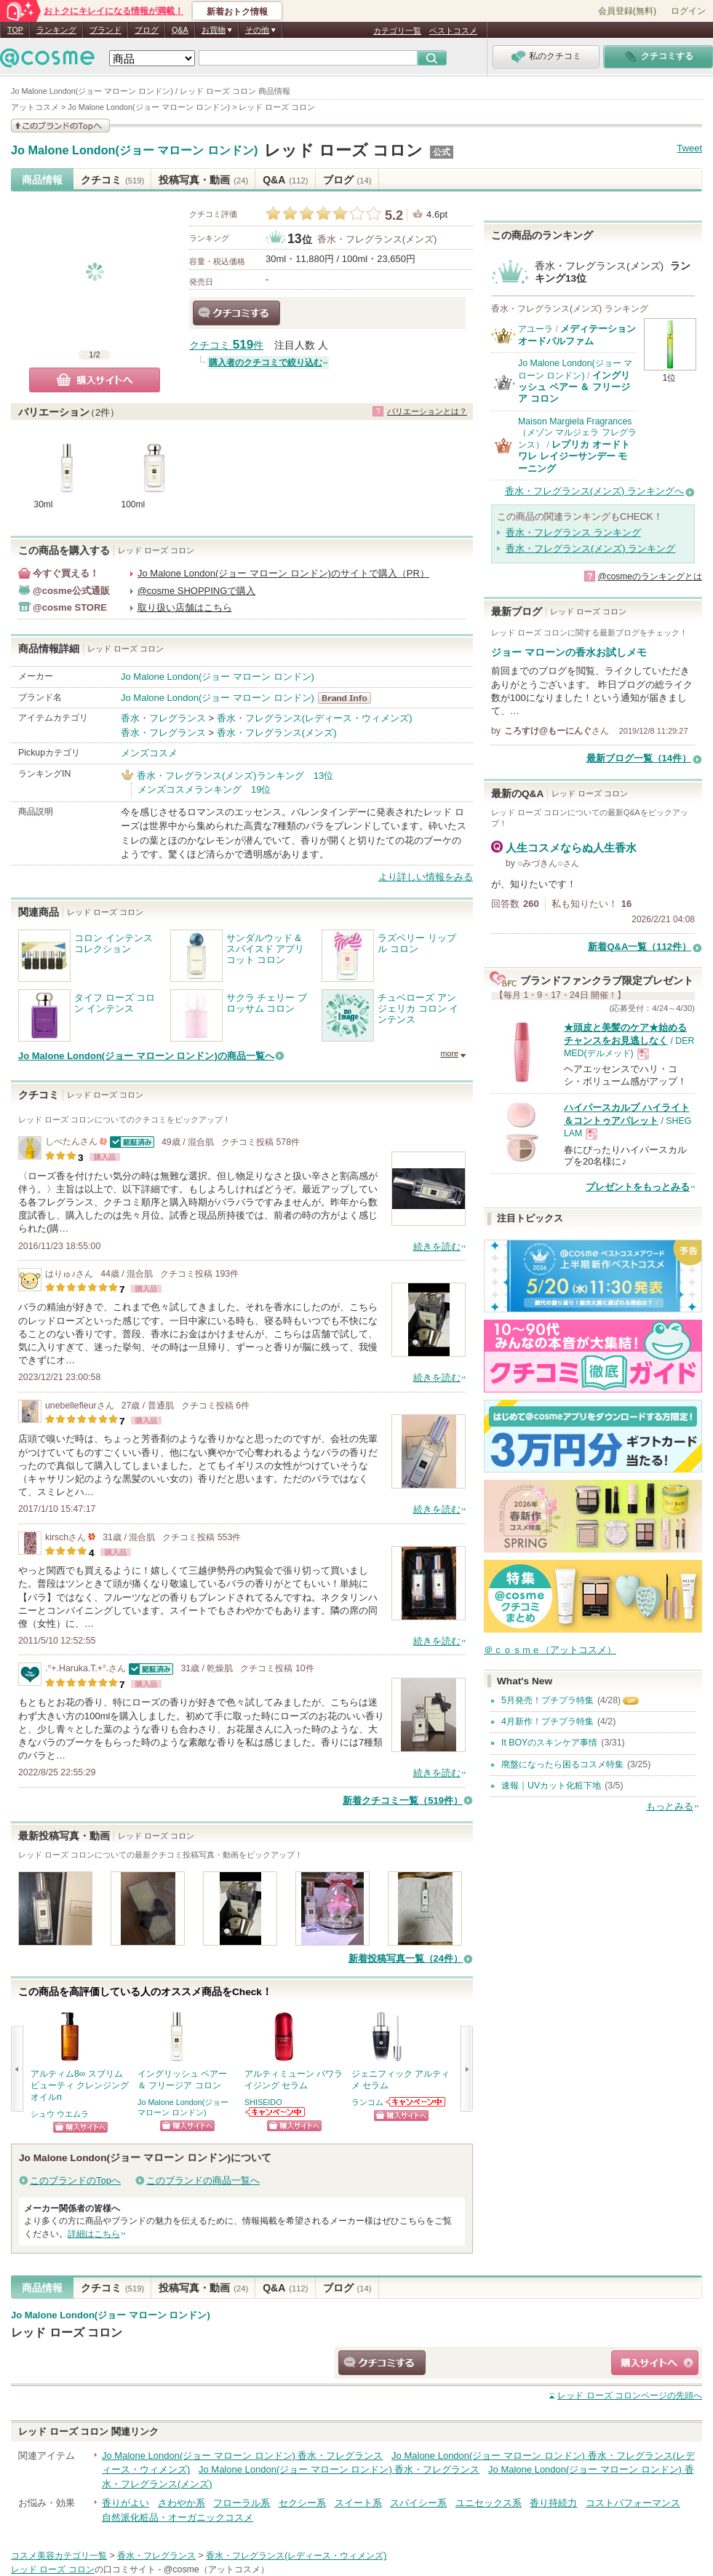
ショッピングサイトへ (80, 2127)
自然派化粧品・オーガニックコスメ (177, 2517)
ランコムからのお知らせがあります (416, 2102)
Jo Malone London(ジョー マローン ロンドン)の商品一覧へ (146, 1055)
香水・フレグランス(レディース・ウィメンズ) (315, 718)
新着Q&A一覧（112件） (639, 946)
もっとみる (669, 1806)
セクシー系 (302, 2502)
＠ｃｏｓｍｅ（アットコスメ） (550, 1649)
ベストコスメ (453, 30)
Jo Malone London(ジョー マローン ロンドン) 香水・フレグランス (242, 2455)
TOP (15, 29)
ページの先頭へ (629, 2395)
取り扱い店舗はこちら (185, 607)
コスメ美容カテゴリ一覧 (59, 2556)
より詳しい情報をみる (425, 876)
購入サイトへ (94, 380)
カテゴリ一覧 (397, 30)
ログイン (688, 11)
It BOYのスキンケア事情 (549, 1742)
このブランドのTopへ (75, 2180)
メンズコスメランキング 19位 (204, 789)
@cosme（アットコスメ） (216, 2569)
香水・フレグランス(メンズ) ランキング (590, 548)
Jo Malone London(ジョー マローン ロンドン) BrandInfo (349, 698)
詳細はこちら (94, 2234)
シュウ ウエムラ (60, 2113)
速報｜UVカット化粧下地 (551, 1785)
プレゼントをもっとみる (638, 1186)
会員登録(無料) (627, 11)
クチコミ (112, 180)
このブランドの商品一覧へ (203, 2180)
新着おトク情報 (237, 12)
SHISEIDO (263, 2102)
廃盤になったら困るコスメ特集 (562, 1764)
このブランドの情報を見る (60, 125)
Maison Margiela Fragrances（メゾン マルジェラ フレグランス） (577, 433)
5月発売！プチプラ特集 (547, 1700)
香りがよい (125, 2502)
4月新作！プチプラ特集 (547, 1721)
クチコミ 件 (226, 345)
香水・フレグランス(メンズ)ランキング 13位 (235, 775)
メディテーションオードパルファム (577, 334)
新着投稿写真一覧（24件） (405, 1958)
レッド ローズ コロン (343, 150)
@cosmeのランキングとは (649, 576)
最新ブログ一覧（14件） (638, 758)
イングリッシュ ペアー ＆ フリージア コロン (574, 387)
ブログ (147, 29)
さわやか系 (181, 2502)
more (449, 1053)
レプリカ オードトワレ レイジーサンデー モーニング (574, 456)
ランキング (56, 29)
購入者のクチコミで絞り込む (265, 362)
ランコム (367, 2102)
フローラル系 (241, 2502)
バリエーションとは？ (427, 411)
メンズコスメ (149, 753)
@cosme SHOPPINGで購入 (197, 590)
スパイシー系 (418, 2502)
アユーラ (535, 329)
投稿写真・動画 (203, 180)
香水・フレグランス (163, 718)
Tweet (689, 148)
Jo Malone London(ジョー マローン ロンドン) (134, 150)
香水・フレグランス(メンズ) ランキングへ (594, 491)
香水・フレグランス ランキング (573, 532)
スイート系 (358, 2502)
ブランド (105, 29)
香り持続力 (553, 2502)
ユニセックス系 (488, 2502)
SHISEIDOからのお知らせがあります (275, 2112)
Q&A (180, 29)
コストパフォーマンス (633, 2502)
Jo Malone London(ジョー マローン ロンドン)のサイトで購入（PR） (283, 573)
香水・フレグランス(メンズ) (377, 239)
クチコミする (236, 313)
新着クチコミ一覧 (403, 1800)
